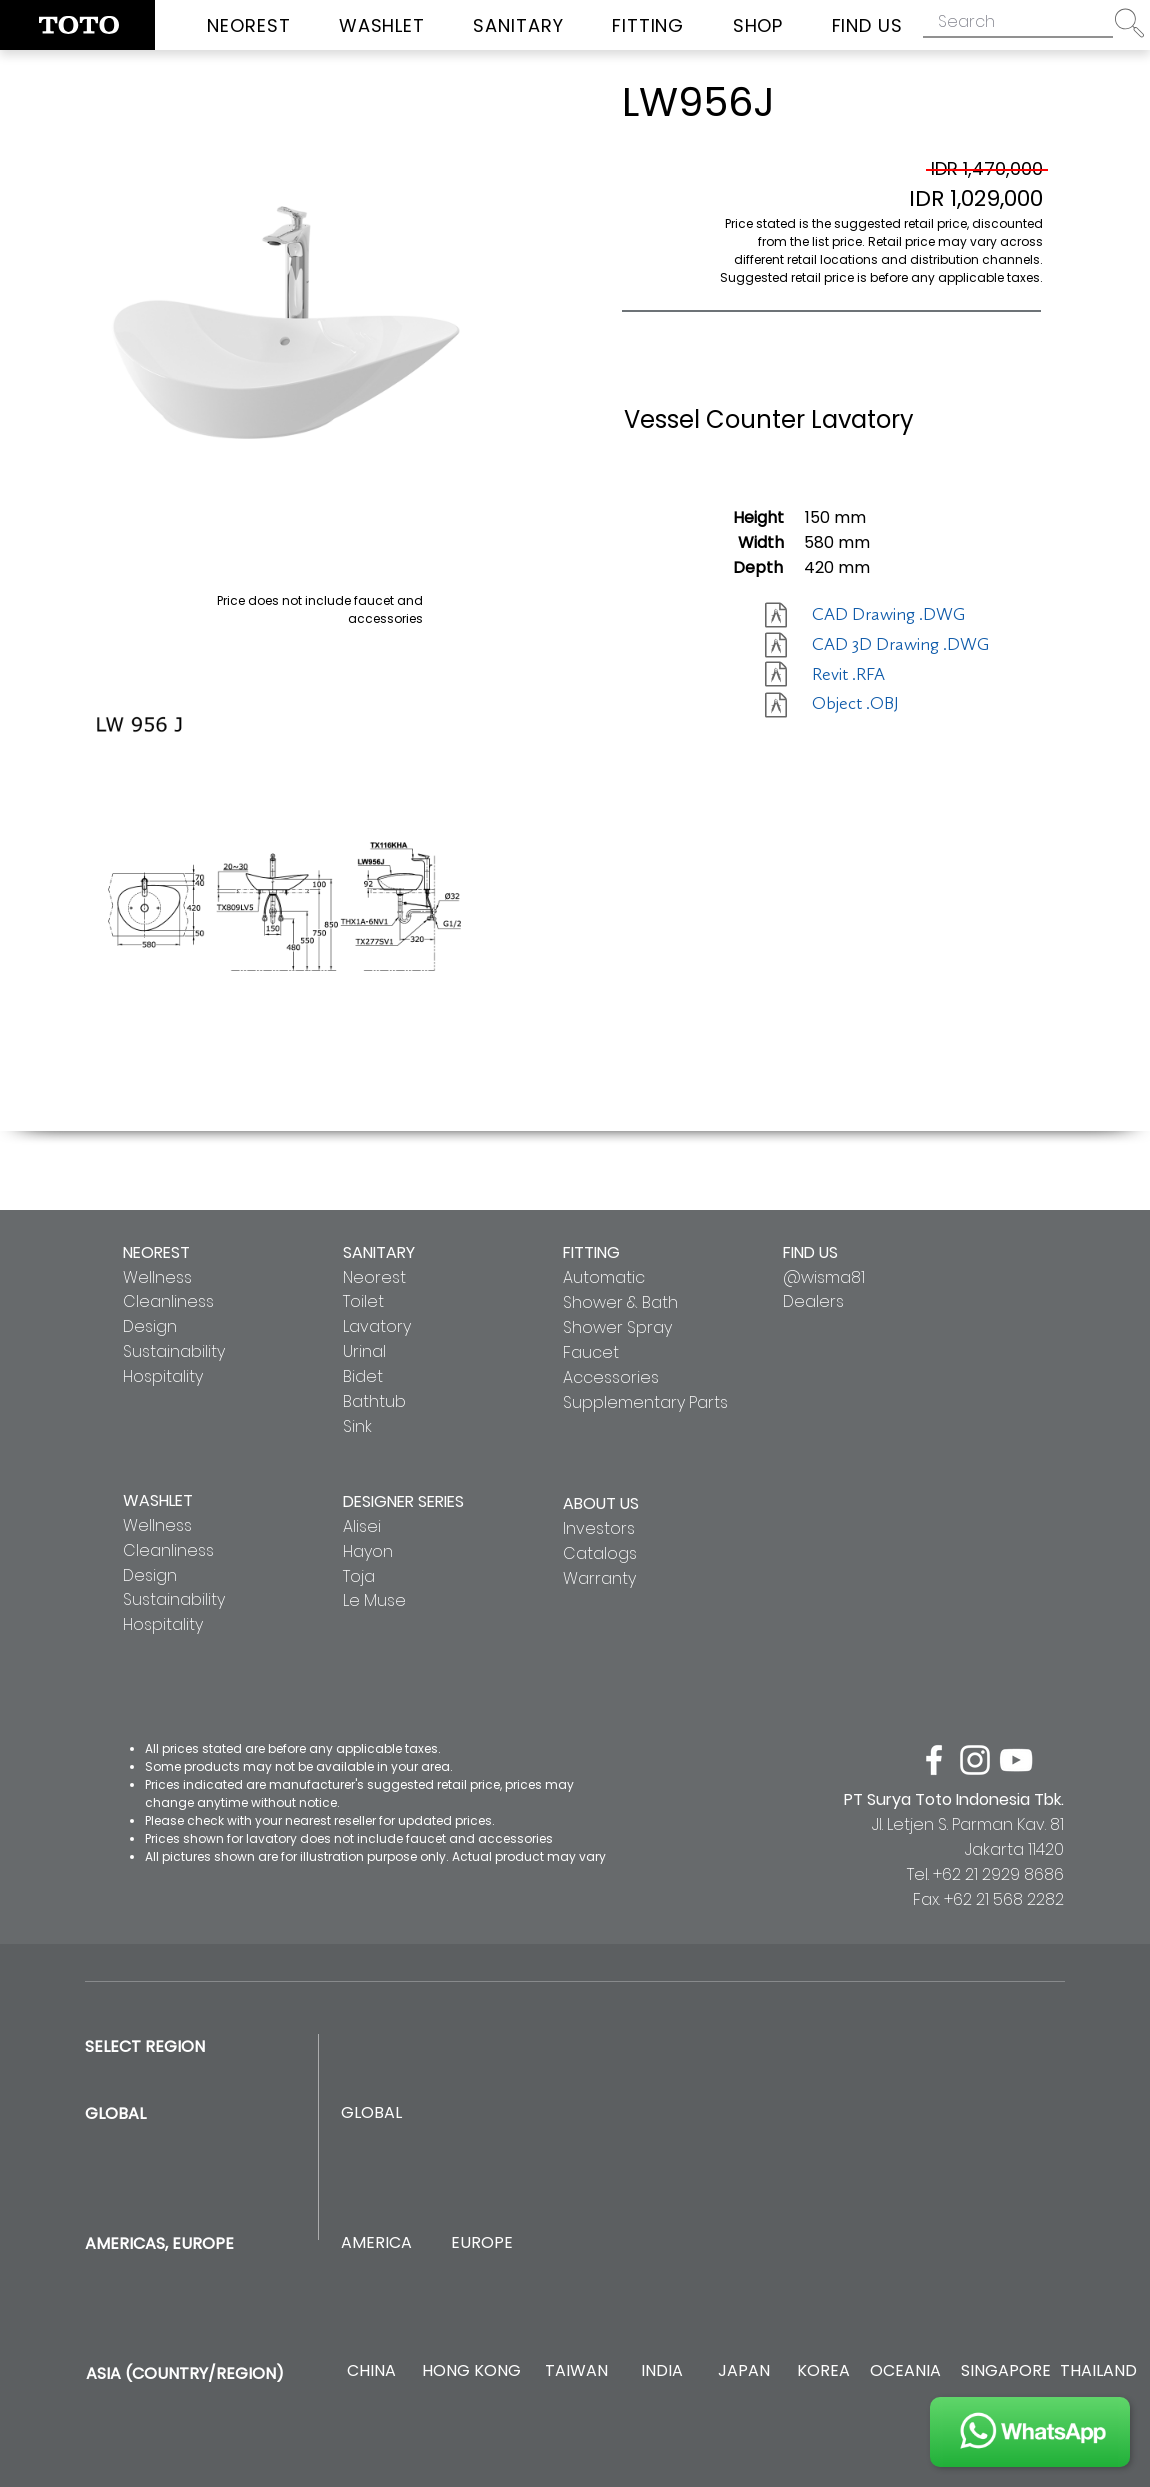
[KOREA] (823, 2371)
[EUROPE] (481, 2243)
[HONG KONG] (471, 2371)
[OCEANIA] (905, 2371)
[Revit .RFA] (883, 675)
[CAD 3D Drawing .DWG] (900, 645)
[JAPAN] (743, 2371)
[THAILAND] (1098, 2371)
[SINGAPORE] (1006, 2371)
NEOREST (156, 1252)
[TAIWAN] (576, 2371)
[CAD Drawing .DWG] (888, 615)
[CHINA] (371, 2371)
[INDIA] (661, 2371)
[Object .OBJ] (883, 704)
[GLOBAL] (371, 2113)
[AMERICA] (376, 2243)
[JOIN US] (1030, 2432)
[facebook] (934, 1760)
